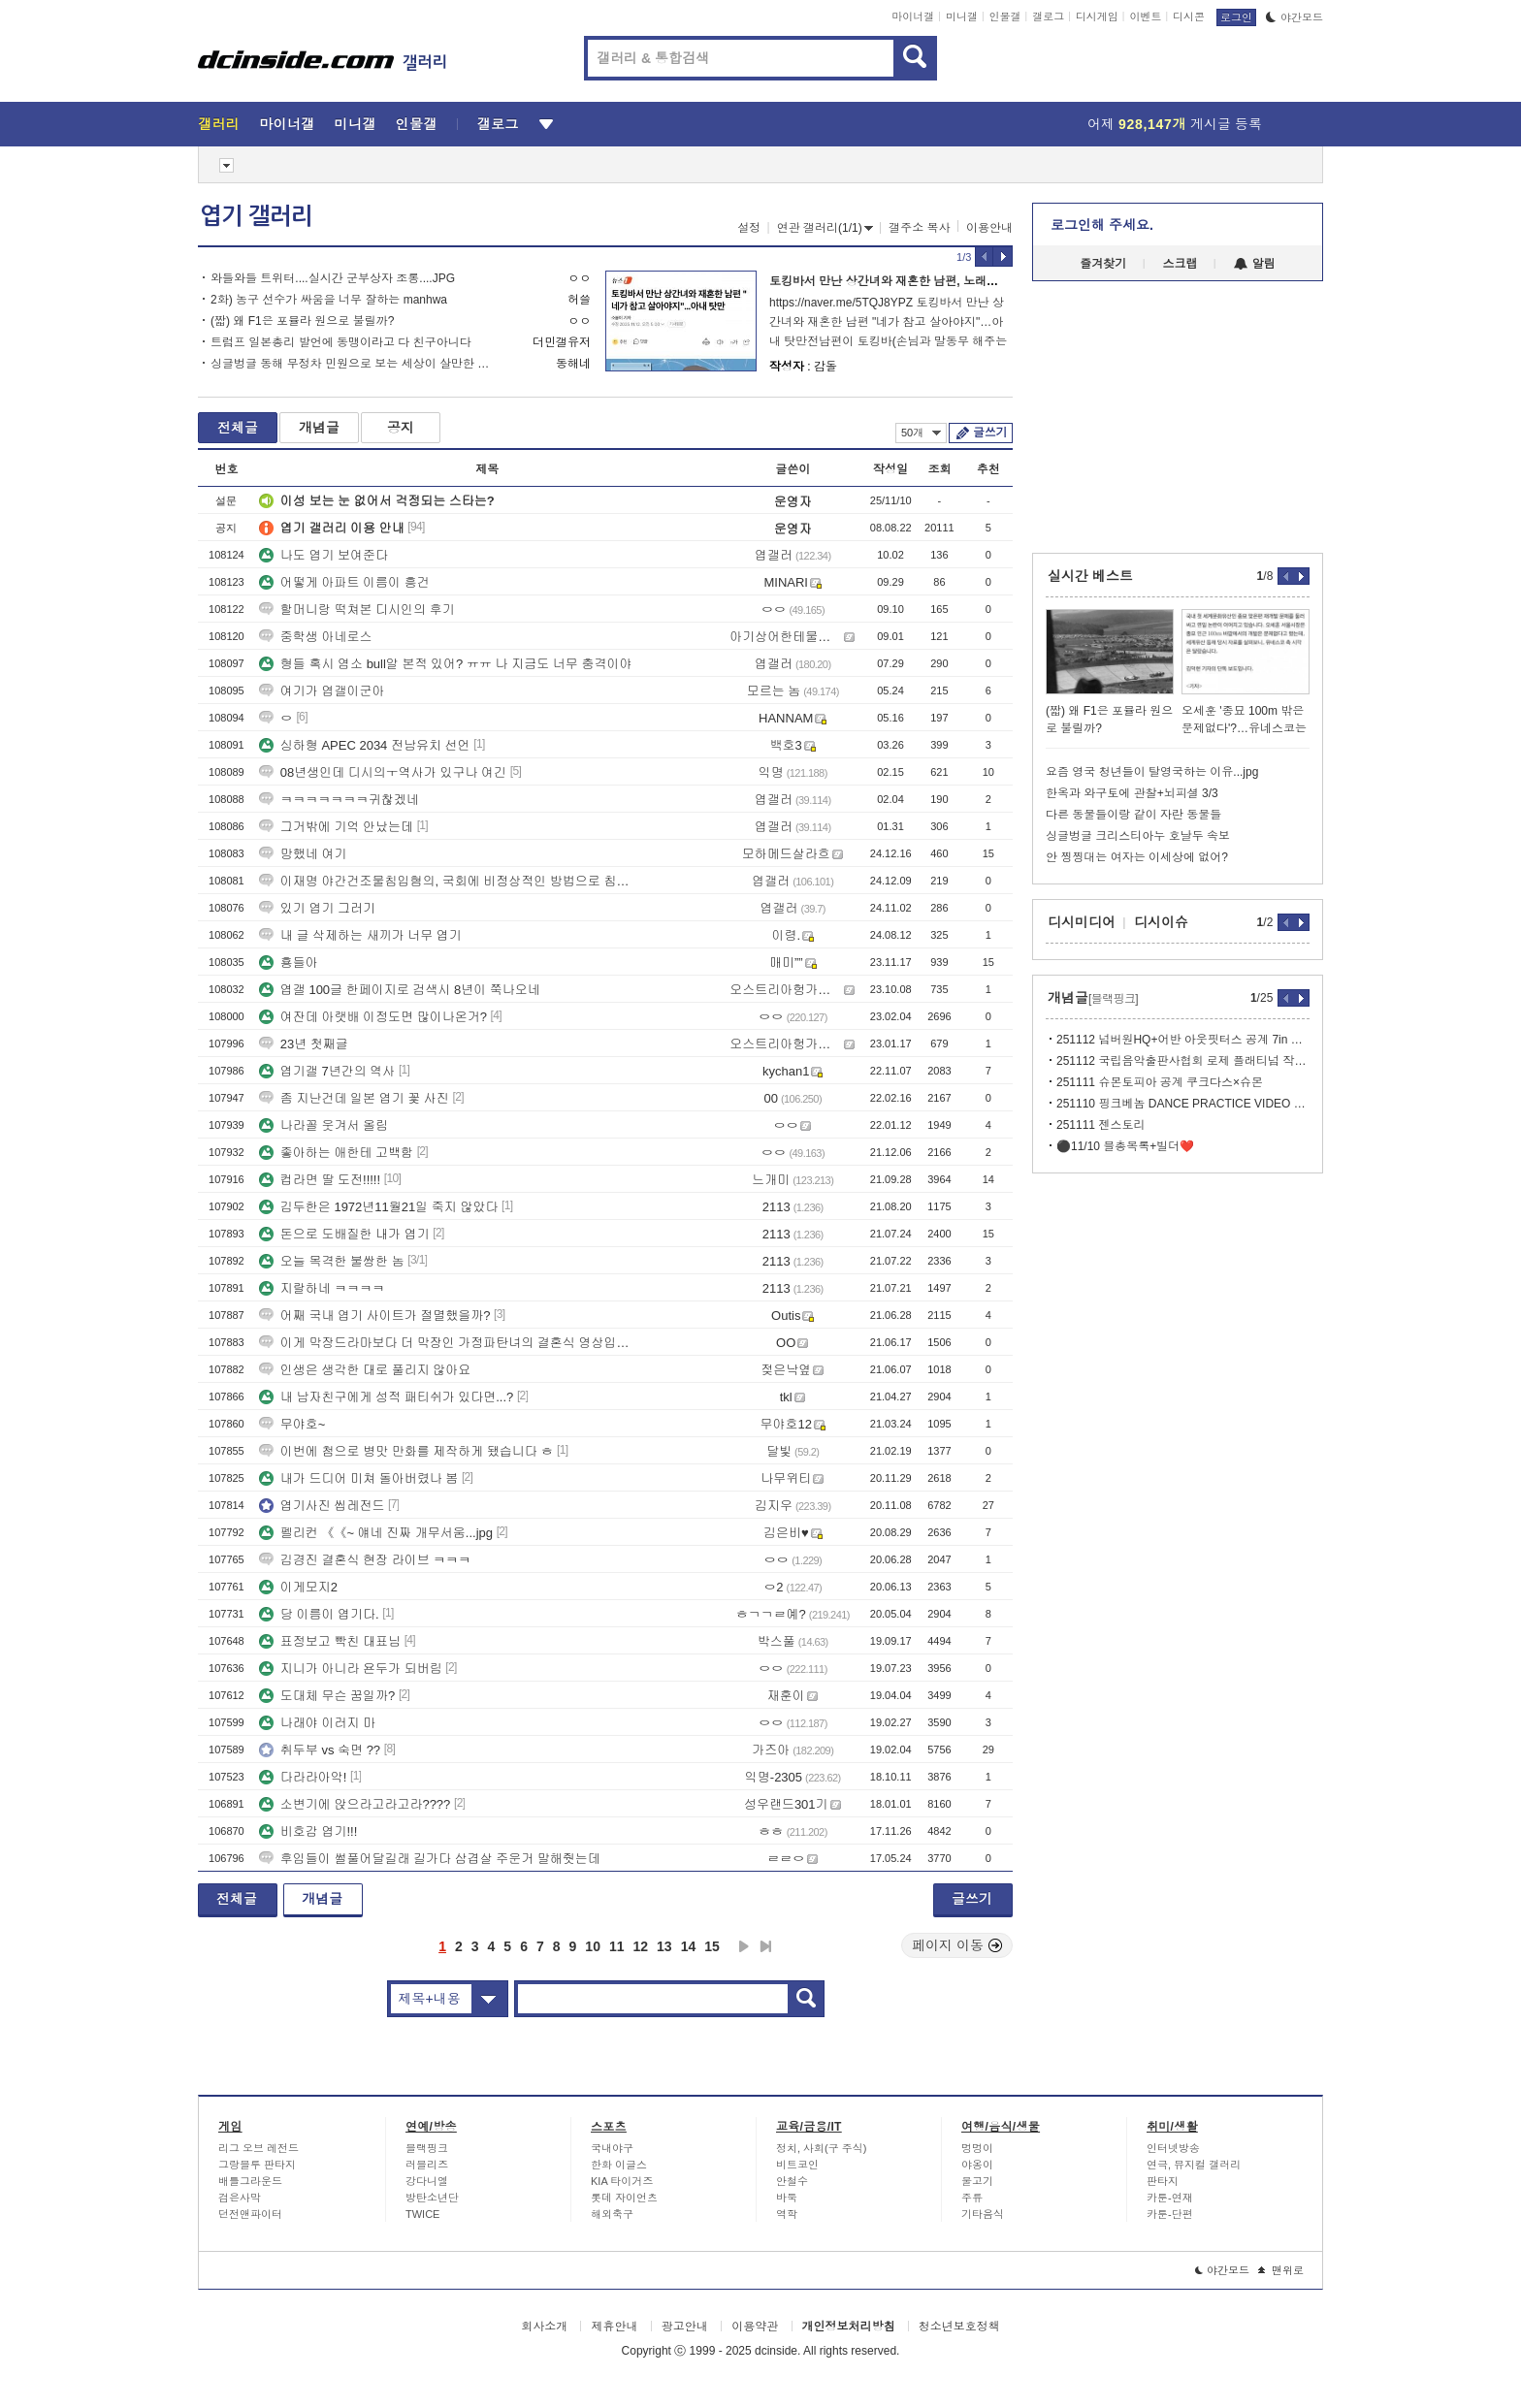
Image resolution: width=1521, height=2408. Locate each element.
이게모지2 (298, 1587)
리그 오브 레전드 (258, 2148)
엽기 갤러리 (256, 216)
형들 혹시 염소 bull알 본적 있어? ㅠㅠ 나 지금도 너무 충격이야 (445, 664)
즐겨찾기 (1103, 264)
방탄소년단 (432, 2197)
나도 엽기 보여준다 (323, 555)
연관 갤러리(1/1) (825, 228)
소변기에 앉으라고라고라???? (355, 1804)
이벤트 (1145, 16)
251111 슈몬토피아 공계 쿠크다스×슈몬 (1159, 1082)
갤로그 (1048, 16)
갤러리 (219, 124)
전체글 (237, 427)
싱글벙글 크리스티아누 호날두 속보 (1138, 836)
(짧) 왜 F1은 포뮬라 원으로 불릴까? (302, 321)
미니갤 (962, 16)
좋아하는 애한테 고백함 (336, 1152)
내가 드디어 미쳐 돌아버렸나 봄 (358, 1478)
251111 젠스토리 (1100, 1125)
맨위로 (1281, 2270)
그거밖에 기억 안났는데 (336, 826)
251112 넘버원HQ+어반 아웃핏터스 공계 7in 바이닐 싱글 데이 (1183, 1039)
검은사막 (239, 2197)
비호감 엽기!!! (308, 1831)
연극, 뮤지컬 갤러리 (1194, 2164)
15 (712, 1946)
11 (617, 1946)
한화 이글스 (619, 2164)
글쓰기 (990, 432)
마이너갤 (912, 16)
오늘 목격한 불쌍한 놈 (332, 1261)
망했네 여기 (303, 854)
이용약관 (754, 2326)
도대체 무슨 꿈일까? (327, 1695)
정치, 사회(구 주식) (821, 2148)
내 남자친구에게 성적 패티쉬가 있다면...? (386, 1397)
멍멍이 (977, 2148)
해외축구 (612, 2214)
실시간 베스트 (1090, 576)
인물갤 (1005, 16)
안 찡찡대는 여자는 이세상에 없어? (1137, 857)
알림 (1255, 264)
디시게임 (1097, 16)
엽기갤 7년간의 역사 (327, 1071)
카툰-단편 (1170, 2214)
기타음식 (982, 2214)
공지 (400, 427)
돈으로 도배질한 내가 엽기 (344, 1234)
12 (641, 1946)
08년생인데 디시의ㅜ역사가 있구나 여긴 (382, 772)
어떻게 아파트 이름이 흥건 (344, 582)
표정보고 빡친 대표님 (330, 1641)
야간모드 (1294, 17)
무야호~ (292, 1424)
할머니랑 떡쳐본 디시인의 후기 (357, 609)
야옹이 (977, 2164)
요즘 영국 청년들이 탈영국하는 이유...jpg (1152, 772)
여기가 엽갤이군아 (322, 691)
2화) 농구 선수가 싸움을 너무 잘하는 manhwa (328, 299)
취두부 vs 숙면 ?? (319, 1750)
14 (688, 1946)
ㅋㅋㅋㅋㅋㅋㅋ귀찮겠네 (339, 799)
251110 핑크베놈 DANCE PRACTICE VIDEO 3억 (1183, 1103)
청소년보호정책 (959, 2326)
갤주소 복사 (919, 228)
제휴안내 (614, 2326)
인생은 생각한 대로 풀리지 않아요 (364, 1370)
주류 (972, 2197)
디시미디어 (1082, 922)
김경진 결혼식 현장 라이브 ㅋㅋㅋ (364, 1560)
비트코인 (797, 2164)
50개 (921, 432)
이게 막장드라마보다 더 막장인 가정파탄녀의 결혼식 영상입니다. (446, 1342)
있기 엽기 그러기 (317, 908)
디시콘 (1189, 16)
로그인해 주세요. (1102, 225)
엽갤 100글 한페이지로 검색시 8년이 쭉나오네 (399, 989)
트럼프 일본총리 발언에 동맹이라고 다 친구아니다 (340, 342)
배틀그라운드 (250, 2181)
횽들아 (288, 962)
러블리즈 (426, 2164)
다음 (744, 1946)
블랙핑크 (426, 2148)
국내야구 (612, 2148)
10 (592, 1946)
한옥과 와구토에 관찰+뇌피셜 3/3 (1132, 793)
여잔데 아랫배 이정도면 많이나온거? (373, 1017)
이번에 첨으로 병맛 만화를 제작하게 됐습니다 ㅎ (406, 1451)
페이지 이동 (957, 1945)
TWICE (422, 2214)
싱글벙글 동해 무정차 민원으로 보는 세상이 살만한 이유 (355, 363)
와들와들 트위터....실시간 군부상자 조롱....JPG (332, 278)
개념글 (319, 427)
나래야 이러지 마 (317, 1723)
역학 (786, 2214)
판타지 (1163, 2181)
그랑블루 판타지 (257, 2164)
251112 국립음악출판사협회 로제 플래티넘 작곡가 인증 (1183, 1061)
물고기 (977, 2181)
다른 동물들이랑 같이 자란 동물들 (1133, 814)
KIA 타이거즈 (622, 2181)
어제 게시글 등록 (1174, 124)
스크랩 (1180, 264)
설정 (748, 228)
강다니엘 (426, 2181)
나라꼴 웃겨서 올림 (323, 1125)
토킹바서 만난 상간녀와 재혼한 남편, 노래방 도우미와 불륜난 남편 (941, 281)
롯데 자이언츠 (624, 2197)
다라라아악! (303, 1777)
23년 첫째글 (303, 1044)
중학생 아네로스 (315, 636)
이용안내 (989, 228)
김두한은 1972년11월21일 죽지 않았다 (379, 1207)
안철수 (792, 2181)
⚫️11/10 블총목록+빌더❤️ (1125, 1146)
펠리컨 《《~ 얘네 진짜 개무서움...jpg (376, 1532)
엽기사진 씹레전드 (322, 1505)
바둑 (786, 2197)
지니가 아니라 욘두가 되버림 (350, 1668)
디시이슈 (1161, 922)
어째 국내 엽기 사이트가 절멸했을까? (375, 1315)
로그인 (1236, 17)
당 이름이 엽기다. (319, 1614)
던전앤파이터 (250, 2214)
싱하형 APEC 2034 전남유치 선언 (364, 745)
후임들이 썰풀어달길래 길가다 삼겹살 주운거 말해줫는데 (429, 1858)
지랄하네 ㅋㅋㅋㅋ (322, 1288)
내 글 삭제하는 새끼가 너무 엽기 (360, 935)
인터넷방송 (1173, 2148)
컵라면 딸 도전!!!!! (319, 1179)
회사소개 (544, 2326)
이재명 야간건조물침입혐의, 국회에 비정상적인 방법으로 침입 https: (446, 881)
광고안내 (685, 2326)
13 (664, 1946)
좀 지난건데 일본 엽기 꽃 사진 (354, 1098)
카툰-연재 (1170, 2197)
